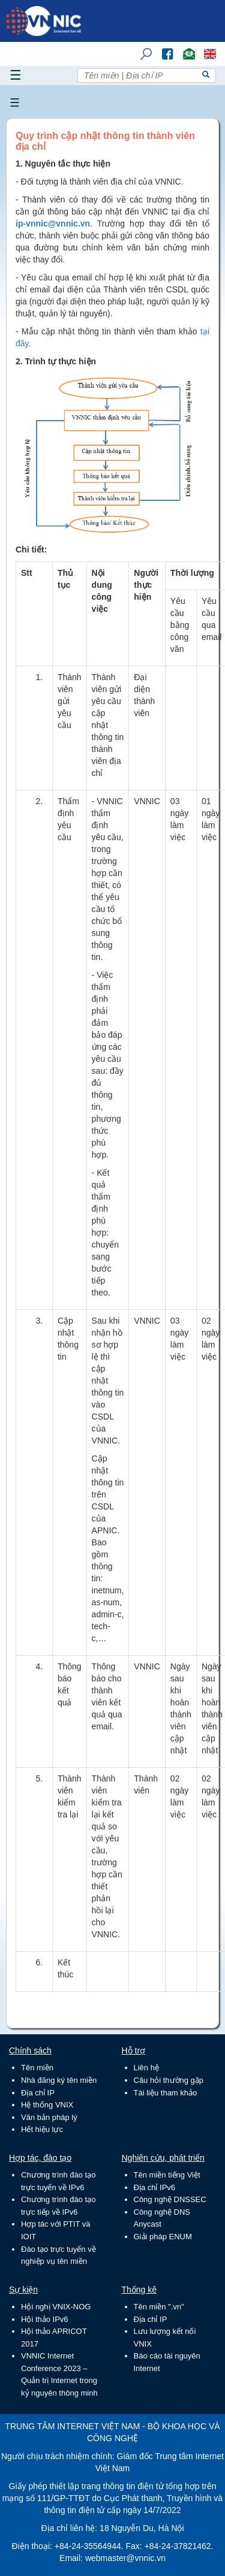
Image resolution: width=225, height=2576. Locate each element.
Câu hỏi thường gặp (169, 2080)
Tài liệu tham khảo (165, 2092)
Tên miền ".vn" (159, 2306)
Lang (204, 48)
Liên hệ (146, 2067)
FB (161, 48)
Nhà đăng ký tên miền (59, 2080)
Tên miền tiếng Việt (167, 2174)
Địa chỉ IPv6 (155, 2187)
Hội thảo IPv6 (44, 2319)
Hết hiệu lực (42, 2129)
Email (184, 48)
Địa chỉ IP (38, 2092)
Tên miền (37, 2067)
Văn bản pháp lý (49, 2117)
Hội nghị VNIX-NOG (56, 2306)
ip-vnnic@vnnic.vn (53, 223)
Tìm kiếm (142, 48)
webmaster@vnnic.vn (125, 2558)
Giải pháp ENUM (163, 2236)
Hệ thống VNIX (47, 2104)
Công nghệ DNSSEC (170, 2199)
